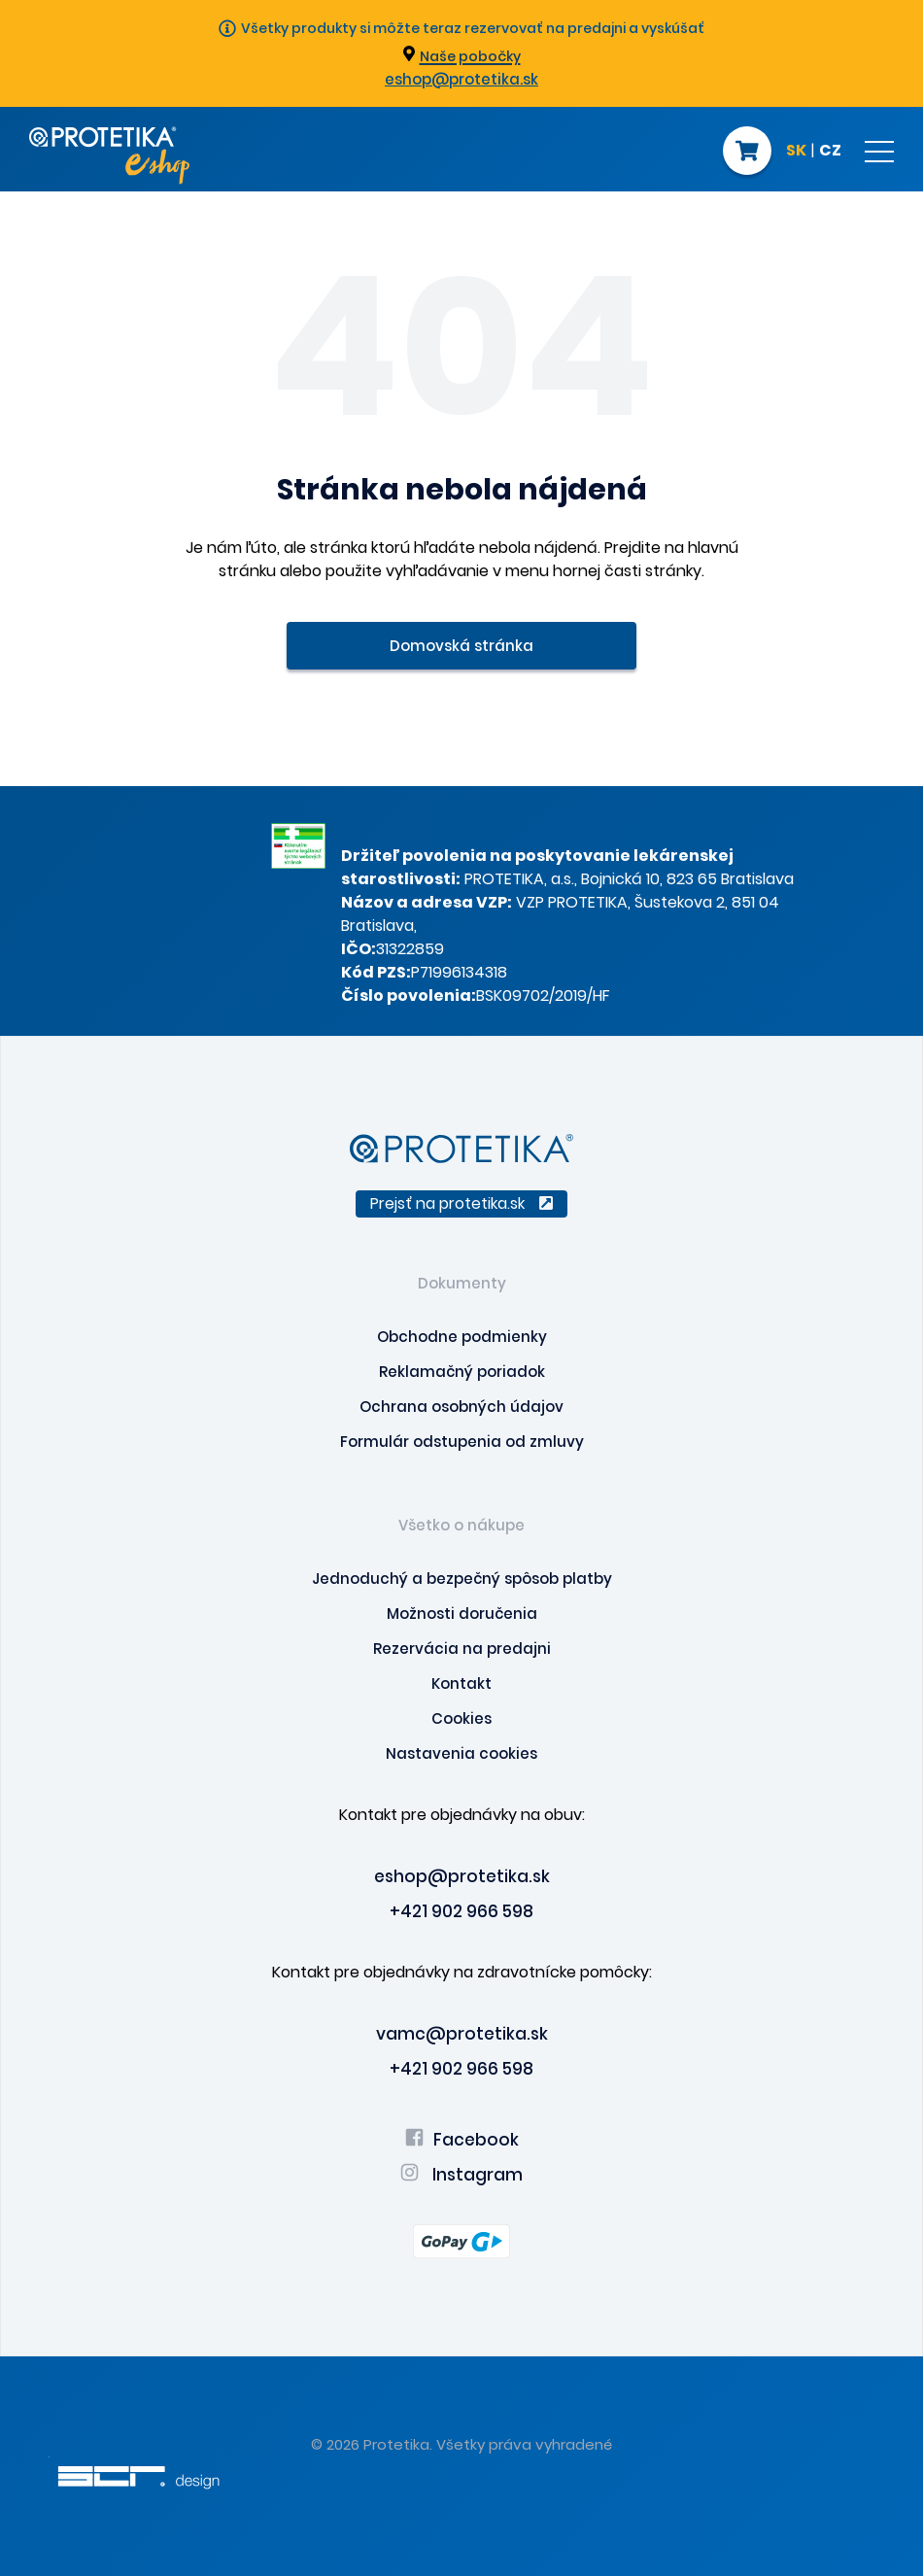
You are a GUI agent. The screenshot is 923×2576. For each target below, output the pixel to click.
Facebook (462, 2139)
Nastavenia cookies (461, 1753)
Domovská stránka (461, 645)
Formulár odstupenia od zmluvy (462, 1441)
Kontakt (461, 1683)
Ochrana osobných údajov (461, 1406)
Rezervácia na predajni (462, 1648)
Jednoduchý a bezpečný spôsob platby (462, 1578)
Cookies (461, 1718)
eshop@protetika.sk (461, 79)
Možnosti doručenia (462, 1613)
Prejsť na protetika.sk (461, 1203)
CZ (830, 151)
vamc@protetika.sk (462, 2033)
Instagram (461, 2174)
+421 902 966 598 (461, 1911)
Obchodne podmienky (462, 1336)
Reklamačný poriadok (462, 1371)
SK (796, 151)
